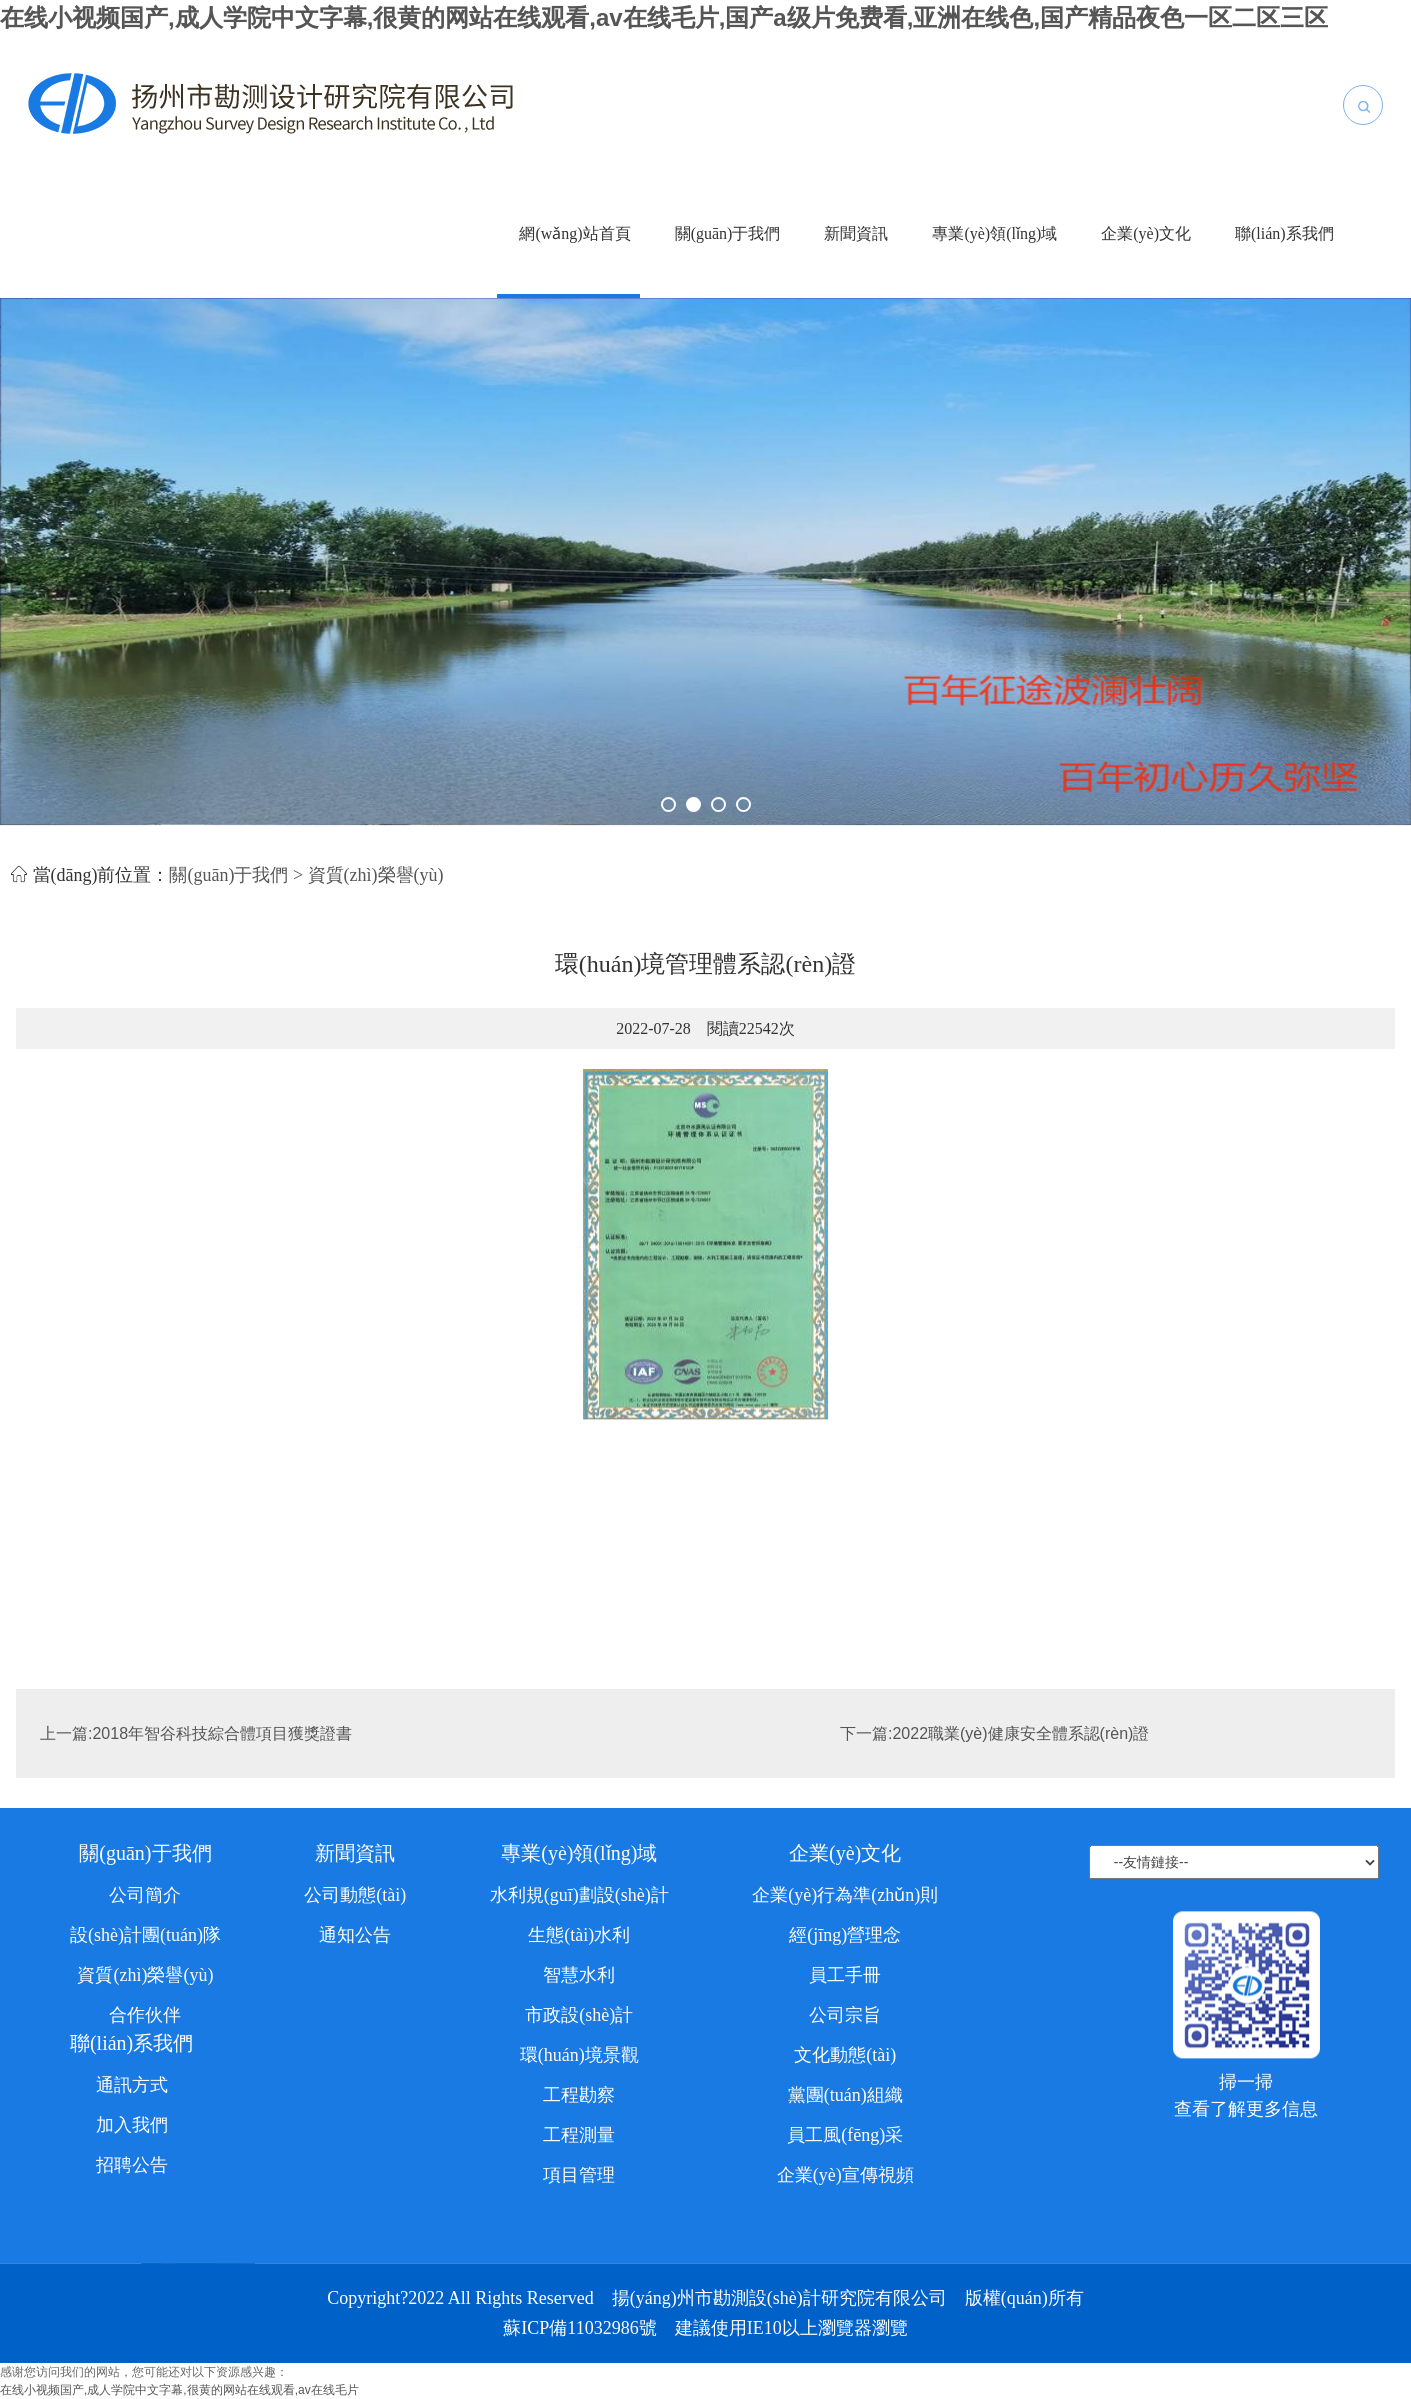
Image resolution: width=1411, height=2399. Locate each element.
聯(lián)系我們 (1284, 233)
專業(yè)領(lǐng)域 (994, 233)
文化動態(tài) (845, 2307)
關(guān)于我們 (728, 233)
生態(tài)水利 (579, 2187)
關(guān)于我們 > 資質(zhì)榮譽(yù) (306, 889)
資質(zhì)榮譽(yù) (145, 2227)
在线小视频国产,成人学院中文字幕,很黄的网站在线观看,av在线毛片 (179, 2390)
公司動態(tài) (355, 2147)
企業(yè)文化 (1146, 233)
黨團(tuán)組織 (845, 2347)
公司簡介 (145, 2147)
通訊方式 (132, 2337)
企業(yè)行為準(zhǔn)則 (845, 2147)
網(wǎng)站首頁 (574, 233)
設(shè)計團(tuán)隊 (145, 2187)
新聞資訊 (856, 233)
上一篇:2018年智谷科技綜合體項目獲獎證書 (196, 1773)
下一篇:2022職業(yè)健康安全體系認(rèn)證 (994, 1773)
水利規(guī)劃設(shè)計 (579, 2147)
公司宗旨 (845, 2267)
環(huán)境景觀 (579, 2307)
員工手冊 (845, 2227)
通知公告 (355, 2187)
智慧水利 (579, 2227)
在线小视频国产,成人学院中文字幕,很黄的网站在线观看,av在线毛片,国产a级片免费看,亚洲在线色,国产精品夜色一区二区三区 (664, 17)
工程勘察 (579, 2347)
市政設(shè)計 (579, 2267)
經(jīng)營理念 (845, 2187)
